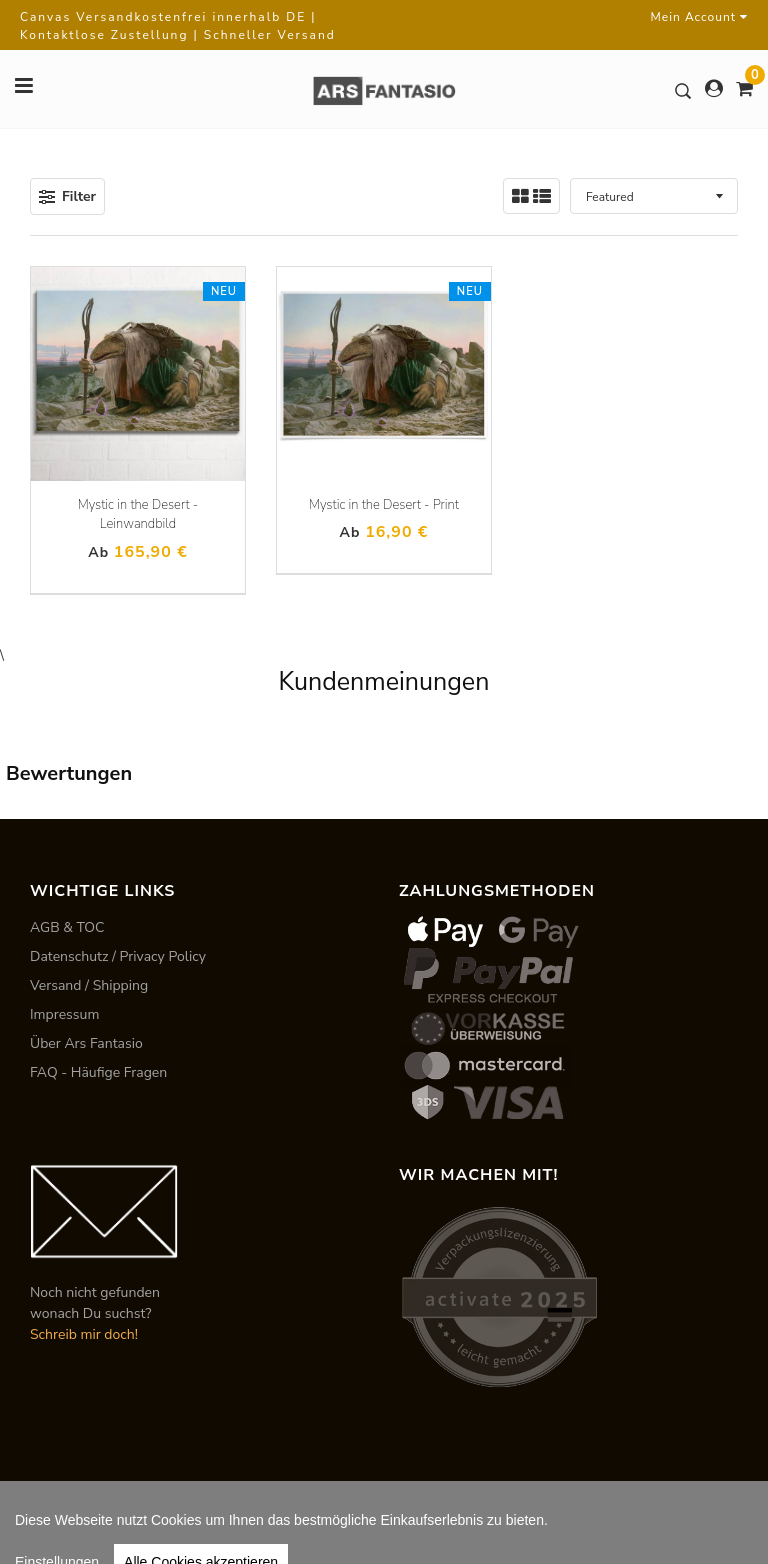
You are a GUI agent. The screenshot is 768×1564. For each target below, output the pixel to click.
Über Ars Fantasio (86, 1043)
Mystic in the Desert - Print (384, 505)
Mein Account (699, 17)
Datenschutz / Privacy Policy (118, 956)
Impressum (64, 1014)
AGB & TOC (67, 927)
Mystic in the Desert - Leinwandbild (138, 515)
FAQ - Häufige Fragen (98, 1072)
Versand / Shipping (89, 985)
